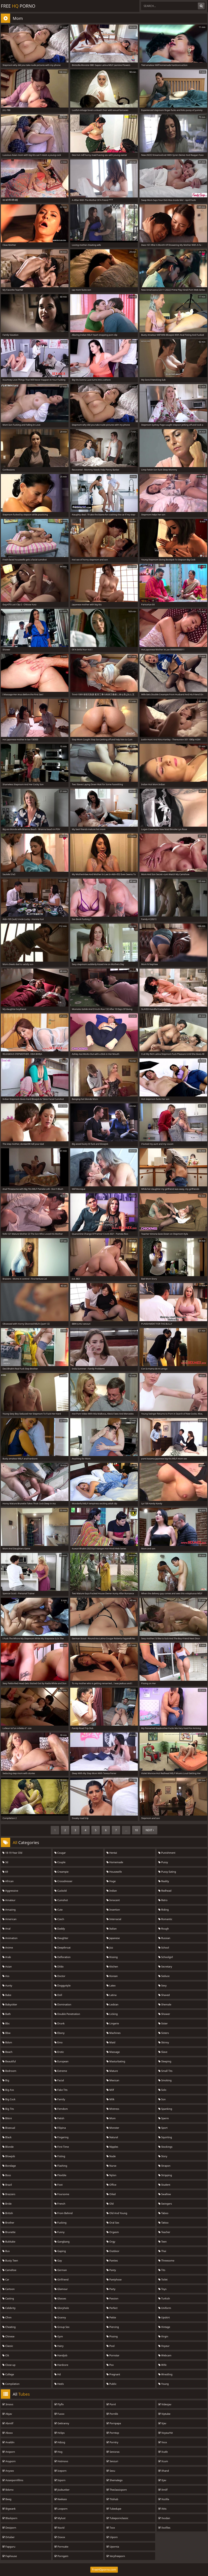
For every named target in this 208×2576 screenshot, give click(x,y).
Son (162, 2099)
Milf (110, 2089)
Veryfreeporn (115, 2556)
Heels (59, 2383)
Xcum (163, 2461)
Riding (163, 1909)
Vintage (164, 2327)
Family (59, 2099)
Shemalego (114, 2480)
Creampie (61, 1871)
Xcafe (163, 2451)
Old (110, 2203)
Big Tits (8, 2108)
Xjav (162, 2480)
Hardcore (61, 2364)
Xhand (163, 2470)
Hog (58, 2451)
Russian (164, 1938)
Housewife (114, 1871)
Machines (113, 2033)
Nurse (111, 2165)
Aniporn (8, 2451)
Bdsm (7, 2042)
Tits (161, 2270)
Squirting (165, 2137)
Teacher (164, 2232)
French (59, 2203)
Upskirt (164, 2317)
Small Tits (165, 2070)
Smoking (165, 2080)
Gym (58, 2336)
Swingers (165, 2203)
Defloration (62, 1957)
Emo (58, 2042)
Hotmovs (61, 2461)
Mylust (59, 2518)
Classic (7, 2346)
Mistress (112, 2108)
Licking (112, 2014)
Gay (58, 2260)
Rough (163, 1928)
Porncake (61, 2546)
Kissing (112, 1957)
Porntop (112, 2432)
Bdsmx (8, 2489)
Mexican (112, 2080)
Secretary (165, 1966)
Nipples (112, 2146)
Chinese (8, 2336)
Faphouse (9, 2556)
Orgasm (112, 2232)
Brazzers (8, 2194)
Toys (162, 2289)
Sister (163, 2023)
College (8, 2374)
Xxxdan (164, 2518)
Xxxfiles (164, 2527)
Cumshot (61, 1900)
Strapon (164, 2165)
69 (5, 1871)
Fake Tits (60, 2089)
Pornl (111, 2404)
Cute (58, 1909)
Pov (110, 2364)
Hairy (59, 2346)
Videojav (164, 2404)
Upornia (112, 2546)
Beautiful (9, 2061)
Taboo (163, 2213)
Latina (111, 1995)
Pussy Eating (167, 1871)
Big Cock (8, 2099)
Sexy (162, 1985)
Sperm (163, 2118)
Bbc (6, 2023)
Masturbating (115, 2061)
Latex (111, 1985)
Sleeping (164, 2061)
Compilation (10, 2383)
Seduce (164, 1976)
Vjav (162, 2423)
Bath (6, 2014)
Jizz (109, 1947)
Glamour (61, 2289)
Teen (162, 2241)
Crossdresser (63, 1881)
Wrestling (165, 2374)
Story (162, 2156)
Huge (111, 1881)
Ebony (59, 2033)
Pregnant (113, 2374)
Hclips (59, 2432)
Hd (57, 2374)
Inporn (59, 2480)
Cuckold (60, 1890)
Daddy (59, 1928)
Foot (58, 2184)
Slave (162, 2052)
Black (7, 2137)
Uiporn (112, 2537)
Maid (110, 2042)
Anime (7, 1947)
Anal (6, 1928)
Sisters (163, 2033)
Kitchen (112, 1966)
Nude (111, 2156)
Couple (59, 1862)
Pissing (112, 2336)
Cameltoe (9, 2270)
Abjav (7, 2413)
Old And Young (116, 2213)
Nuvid (59, 2527)
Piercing (112, 2327)
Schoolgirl (165, 1957)
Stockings (165, 2146)
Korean (112, 1976)
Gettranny (61, 2423)
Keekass (60, 2499)
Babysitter (9, 2004)
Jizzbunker (62, 2489)
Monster (112, 2127)
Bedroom (9, 2070)
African (8, 1881)
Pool (110, 2346)
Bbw (6, 2033)
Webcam (164, 2355)
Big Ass (8, 2089)
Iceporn (60, 2470)
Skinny (163, 2042)
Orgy (110, 2241)
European (61, 2061)
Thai (162, 2251)
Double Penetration (67, 2014)
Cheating (9, 2327)
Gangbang (62, 2241)
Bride (7, 2203)
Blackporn (9, 2518)
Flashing (60, 2165)
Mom (111, 2118)
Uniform (164, 2308)
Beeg (6, 2499)
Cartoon (8, 2289)
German (60, 2270)
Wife (162, 2364)
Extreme (60, 2070)
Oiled (111, 2194)
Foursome (61, 2194)
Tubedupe (113, 2508)
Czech (59, 1919)
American (9, 1919)
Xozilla (163, 2499)
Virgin (163, 2336)
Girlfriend (61, 2279)
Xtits (162, 2508)
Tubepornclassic (117, 2518)
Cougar (60, 1852)
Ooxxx (59, 2537)
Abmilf (7, 2423)
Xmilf (162, 2489)
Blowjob (8, 2156)
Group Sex (62, 2327)
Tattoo (163, 2222)
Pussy (163, 1862)
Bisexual (8, 2127)
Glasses (60, 2298)
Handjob (60, 2355)
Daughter (61, 1938)
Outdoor (112, 2251)
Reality (163, 1881)
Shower (164, 2014)
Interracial (113, 1919)
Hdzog (59, 2442)
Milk (110, 2099)
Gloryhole (61, 2308)
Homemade (114, 1862)
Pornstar (112, 2355)
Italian (111, 1928)
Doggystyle (62, 1985)
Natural (112, 2137)
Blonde (8, 2146)
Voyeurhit (165, 2432)
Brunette (8, 2232)
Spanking (165, 2108)
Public (111, 2383)
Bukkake (8, 2241)
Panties (112, 2260)
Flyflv (59, 2404)
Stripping (165, 2175)
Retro (162, 1900)
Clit (5, 2355)
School (163, 1947)
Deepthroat (62, 1947)
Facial (59, 2080)
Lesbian (112, 2004)
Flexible (60, 2175)
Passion (112, 2298)
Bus (6, 2251)
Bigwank (9, 2508)
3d (5, 1862)
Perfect (111, 2308)
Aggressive (10, 1890)
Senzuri (112, 2461)
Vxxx (162, 2442)
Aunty (7, 1985)
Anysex (8, 2470)
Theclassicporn (116, 2489)
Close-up (8, 2364)
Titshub (112, 2499)
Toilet (162, 2279)
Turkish (164, 2298)
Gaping (60, 2251)
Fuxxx (59, 2413)
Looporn (60, 2508)
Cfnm (7, 2317)
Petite (111, 2317)
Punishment (166, 1852)
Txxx (110, 2527)
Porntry (112, 2442)
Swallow (164, 2194)
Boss (6, 2175)
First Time (61, 2146)
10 (136, 1830)
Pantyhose (114, 2279)
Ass (5, 1976)
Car (5, 2279)
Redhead (164, 1890)
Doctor (59, 1976)
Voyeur (164, 2346)
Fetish (59, 2118)
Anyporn (9, 2461)
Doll (58, 1995)
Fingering (61, 2137)
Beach (7, 2052)
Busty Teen (10, 2260)
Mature (112, 2070)
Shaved (164, 1995)
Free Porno (18, 6)
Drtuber (8, 2537)
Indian (111, 1890)
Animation (9, 1938)
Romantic (165, 1919)
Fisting (59, 2156)
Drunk (59, 2023)
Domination (62, 2004)
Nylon (111, 2175)
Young (163, 2383)
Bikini (7, 2118)
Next (150, 1830)
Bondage (9, 2165)
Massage (113, 2052)
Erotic (59, 2052)
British (7, 2213)
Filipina (60, 2127)
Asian (7, 1966)
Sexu (110, 2470)
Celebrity (9, 2308)
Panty (111, 2270)
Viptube (164, 2413)
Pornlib (112, 2413)
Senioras (113, 2451)
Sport (162, 2127)
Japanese (113, 1938)
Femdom (61, 2108)
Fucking (60, 2222)
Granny (60, 2317)
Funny (59, 2232)
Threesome (166, 2260)
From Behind (63, 2213)
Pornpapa (113, 2423)
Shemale (164, 2004)
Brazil (7, 2184)
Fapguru (8, 2546)
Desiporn (9, 2527)
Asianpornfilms (12, 2480)
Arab (6, 1957)
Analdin (8, 2442)
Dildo (59, 1966)
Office (111, 2184)
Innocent (113, 1900)
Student (164, 2184)
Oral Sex (112, 2222)
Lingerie (112, 2023)
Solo (162, 2089)
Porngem (61, 2556)
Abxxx (7, 2432)
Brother (8, 2222)
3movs (7, 2404)
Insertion (113, 1909)
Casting (8, 2298)
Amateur (8, 1900)
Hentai (111, 1852)
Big (5, 2080)
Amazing (9, 1909)
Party (110, 2289)
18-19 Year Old (12, 1852)
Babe (6, 1995)
